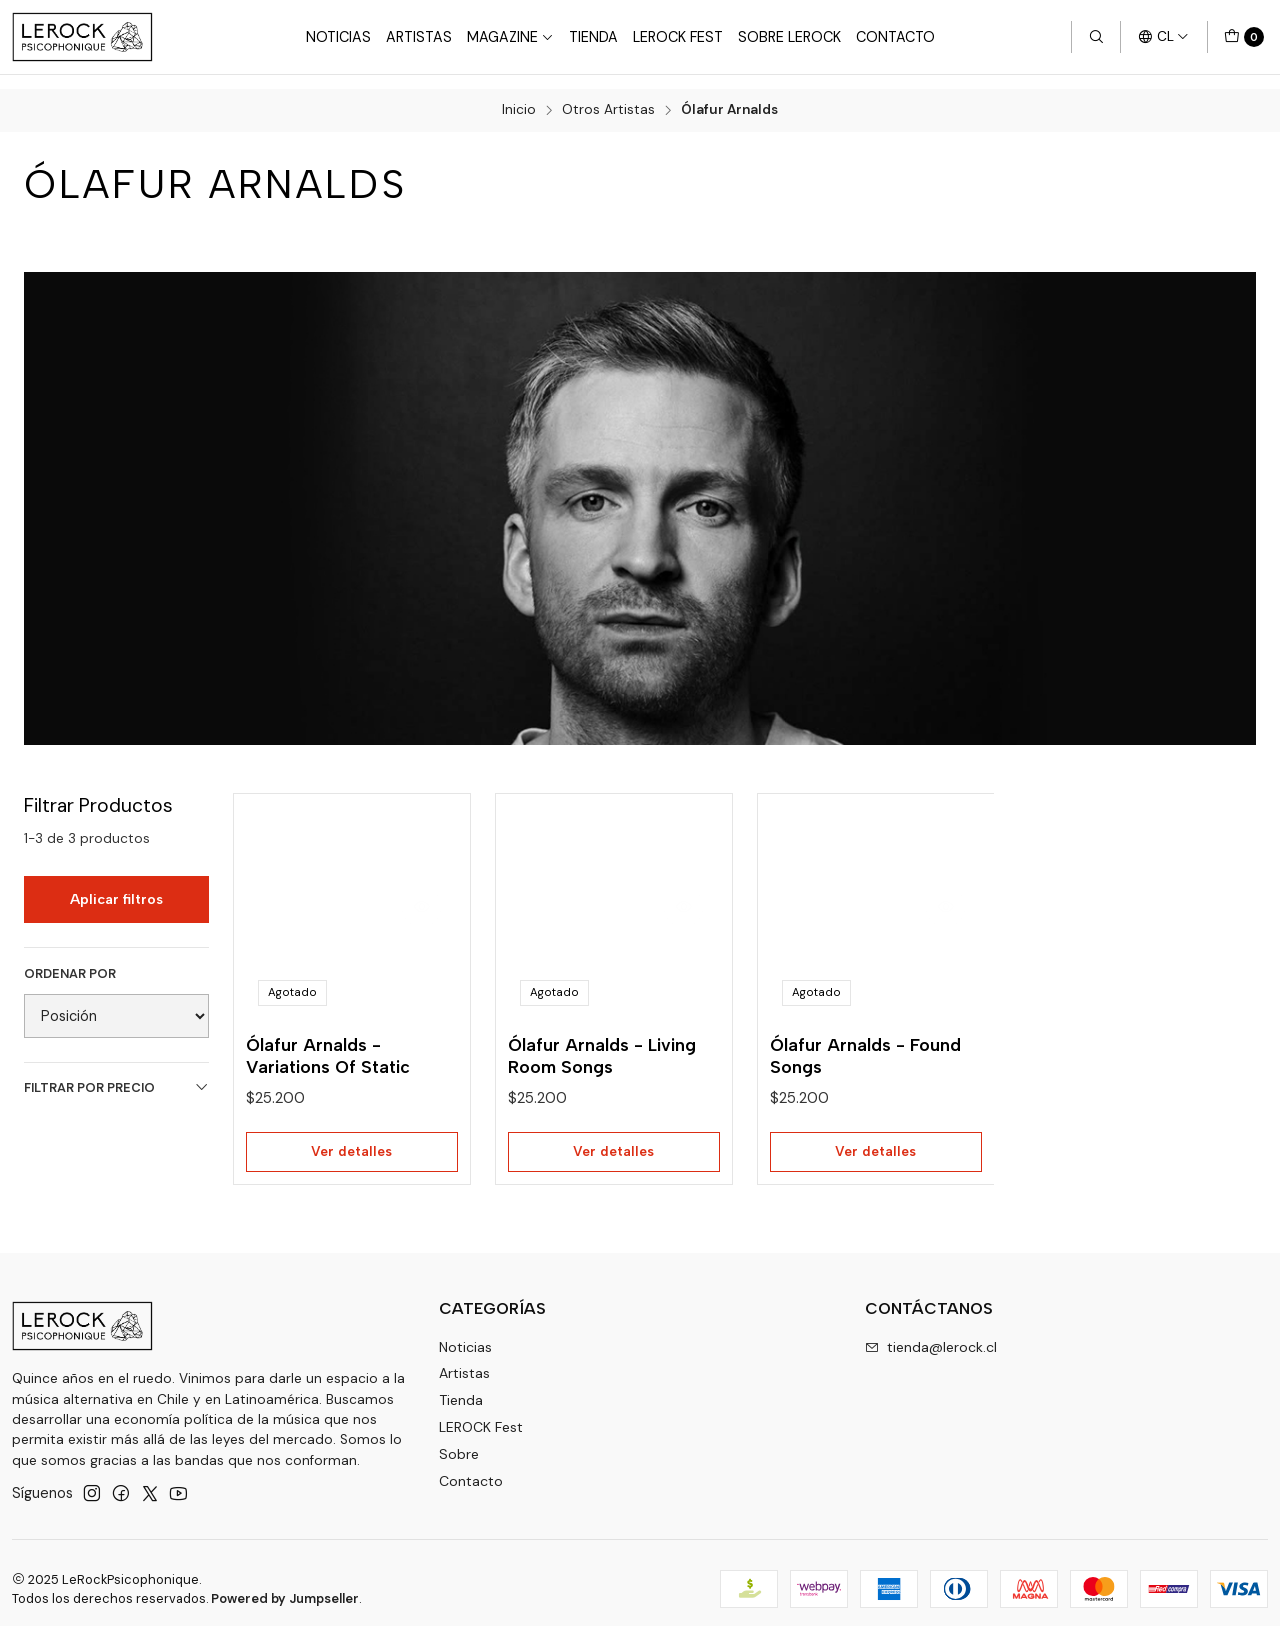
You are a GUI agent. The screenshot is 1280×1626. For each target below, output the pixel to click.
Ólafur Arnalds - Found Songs (864, 1044)
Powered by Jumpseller (285, 1586)
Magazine (510, 37)
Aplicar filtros (116, 885)
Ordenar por (70, 960)
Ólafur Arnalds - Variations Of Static (327, 1044)
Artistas (419, 37)
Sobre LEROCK (789, 37)
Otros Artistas (608, 97)
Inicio (519, 97)
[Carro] (1244, 37)
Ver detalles (352, 1144)
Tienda (593, 37)
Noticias (338, 37)
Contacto (895, 37)
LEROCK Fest (481, 1414)
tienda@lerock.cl (931, 1334)
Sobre (459, 1441)
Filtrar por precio (116, 1073)
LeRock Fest (678, 37)
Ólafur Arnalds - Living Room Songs (602, 1044)
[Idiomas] (1163, 37)
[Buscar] (1096, 37)
